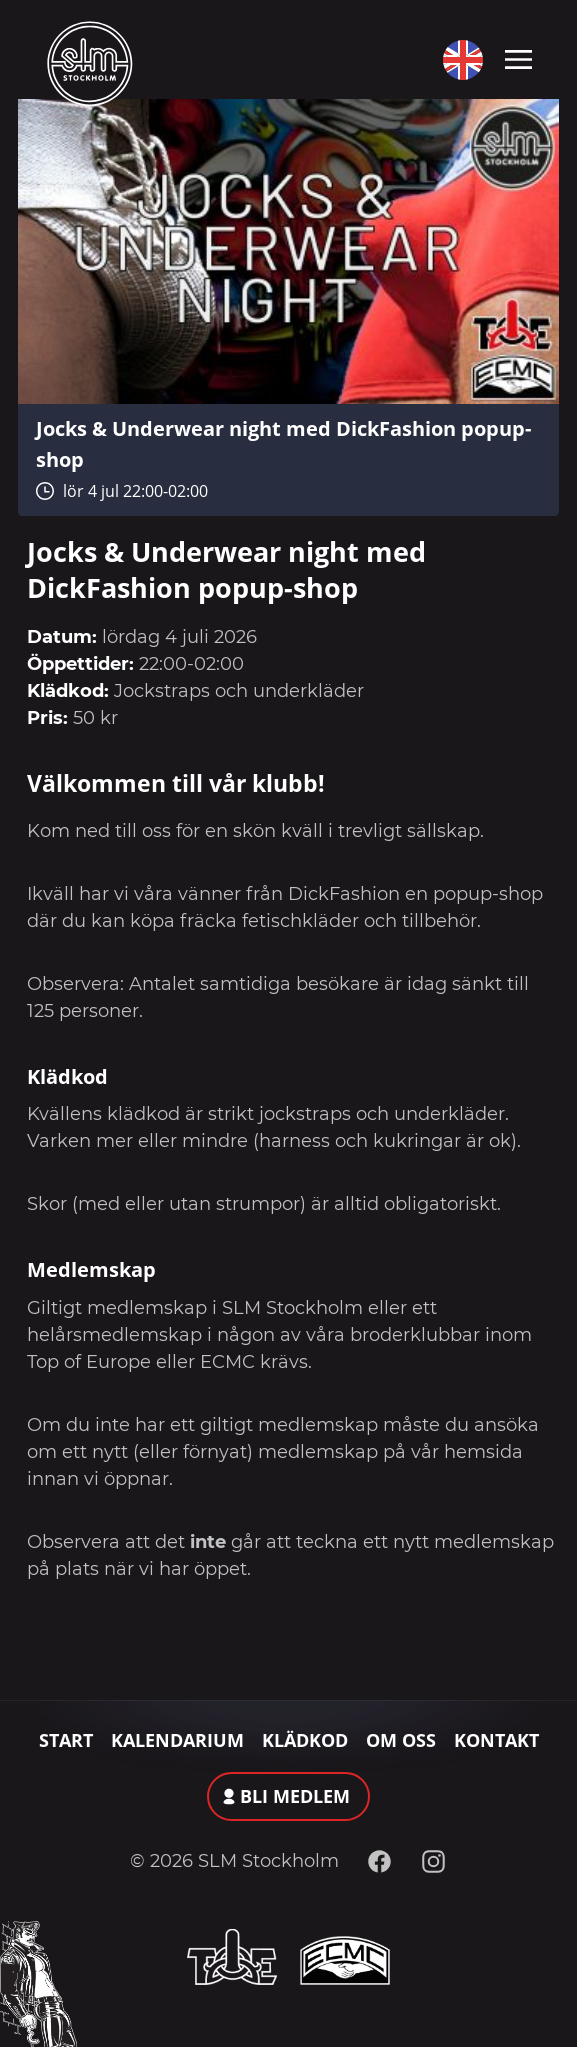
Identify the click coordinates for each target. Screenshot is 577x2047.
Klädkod (305, 1740)
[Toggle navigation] (518, 58)
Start (66, 1740)
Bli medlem (295, 1796)
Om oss (401, 1740)
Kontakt (496, 1740)
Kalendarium (177, 1740)
